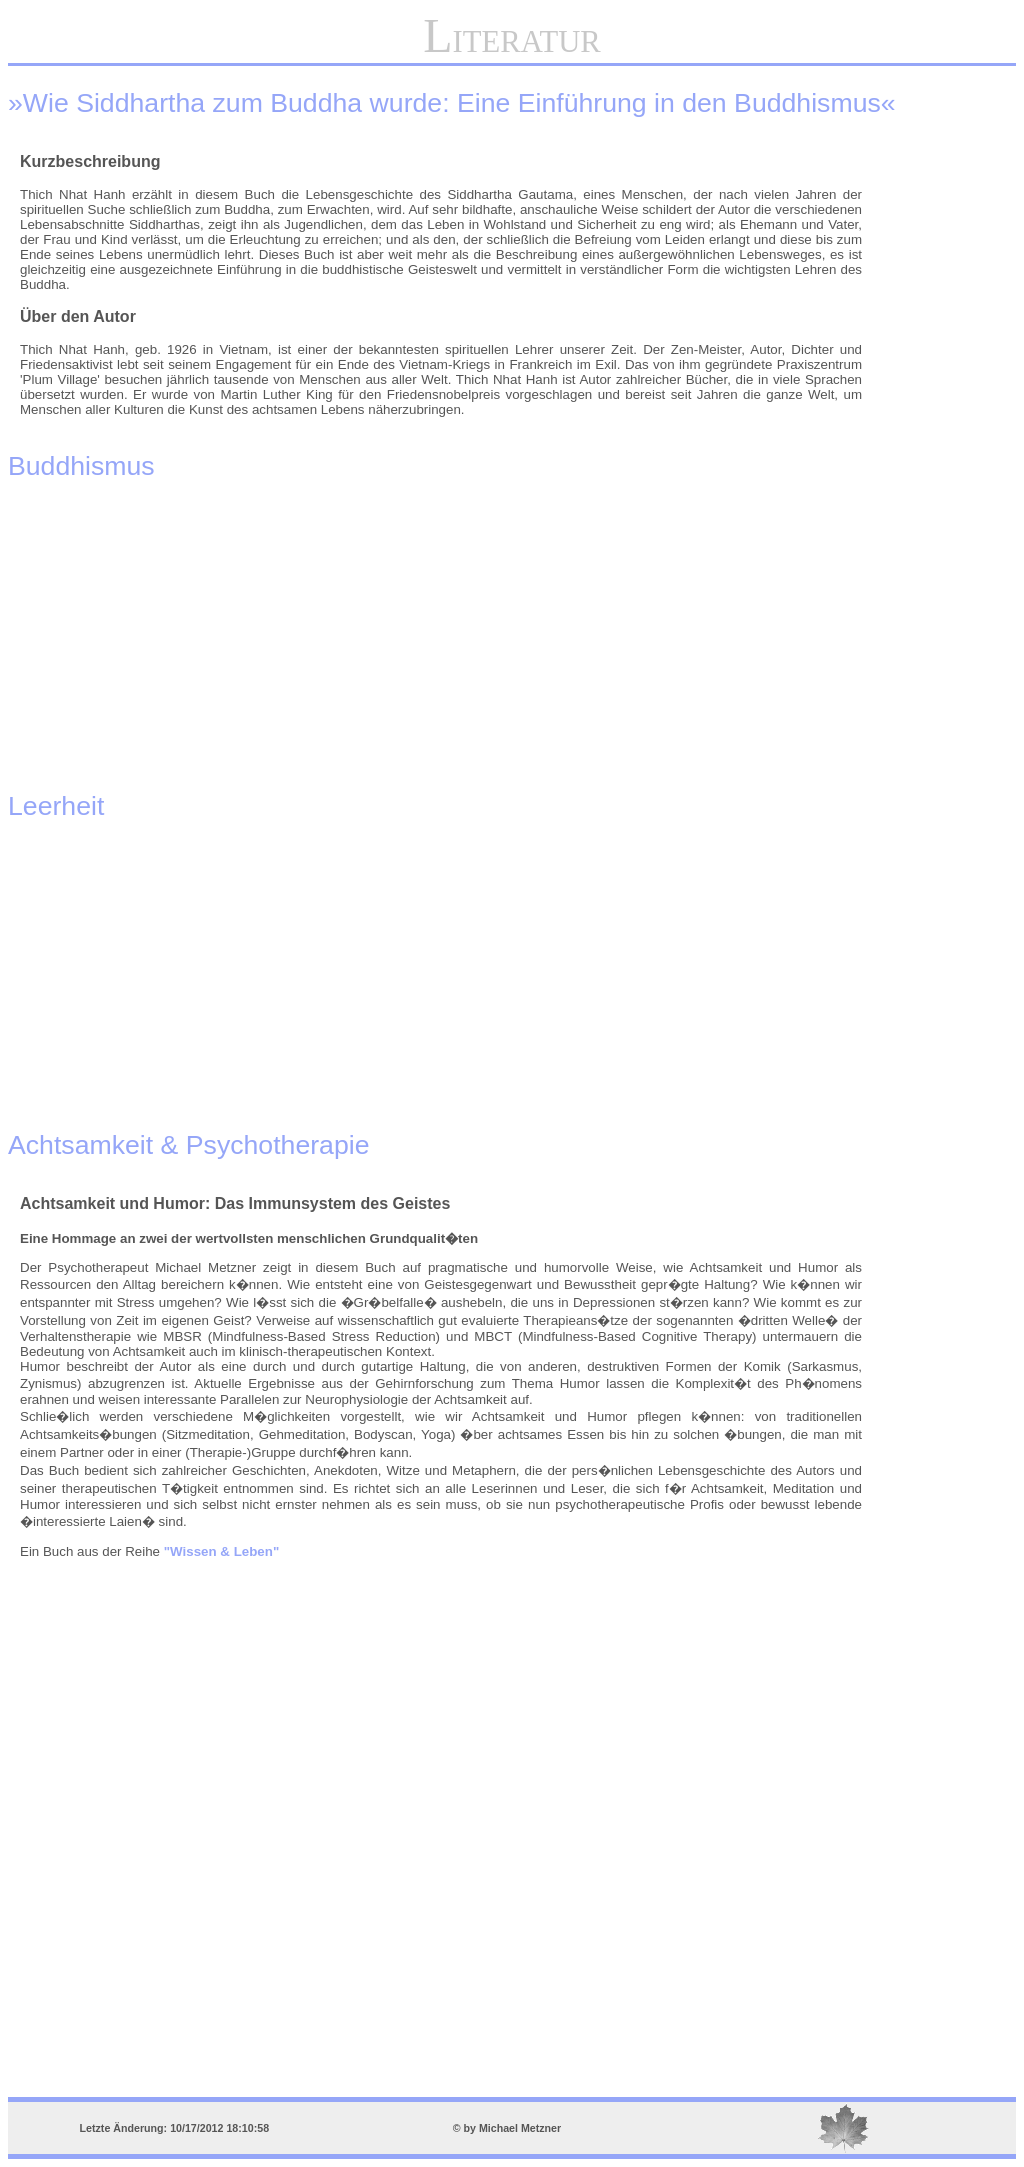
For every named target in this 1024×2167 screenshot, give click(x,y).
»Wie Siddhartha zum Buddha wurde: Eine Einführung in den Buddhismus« (452, 103)
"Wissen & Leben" (221, 1551)
